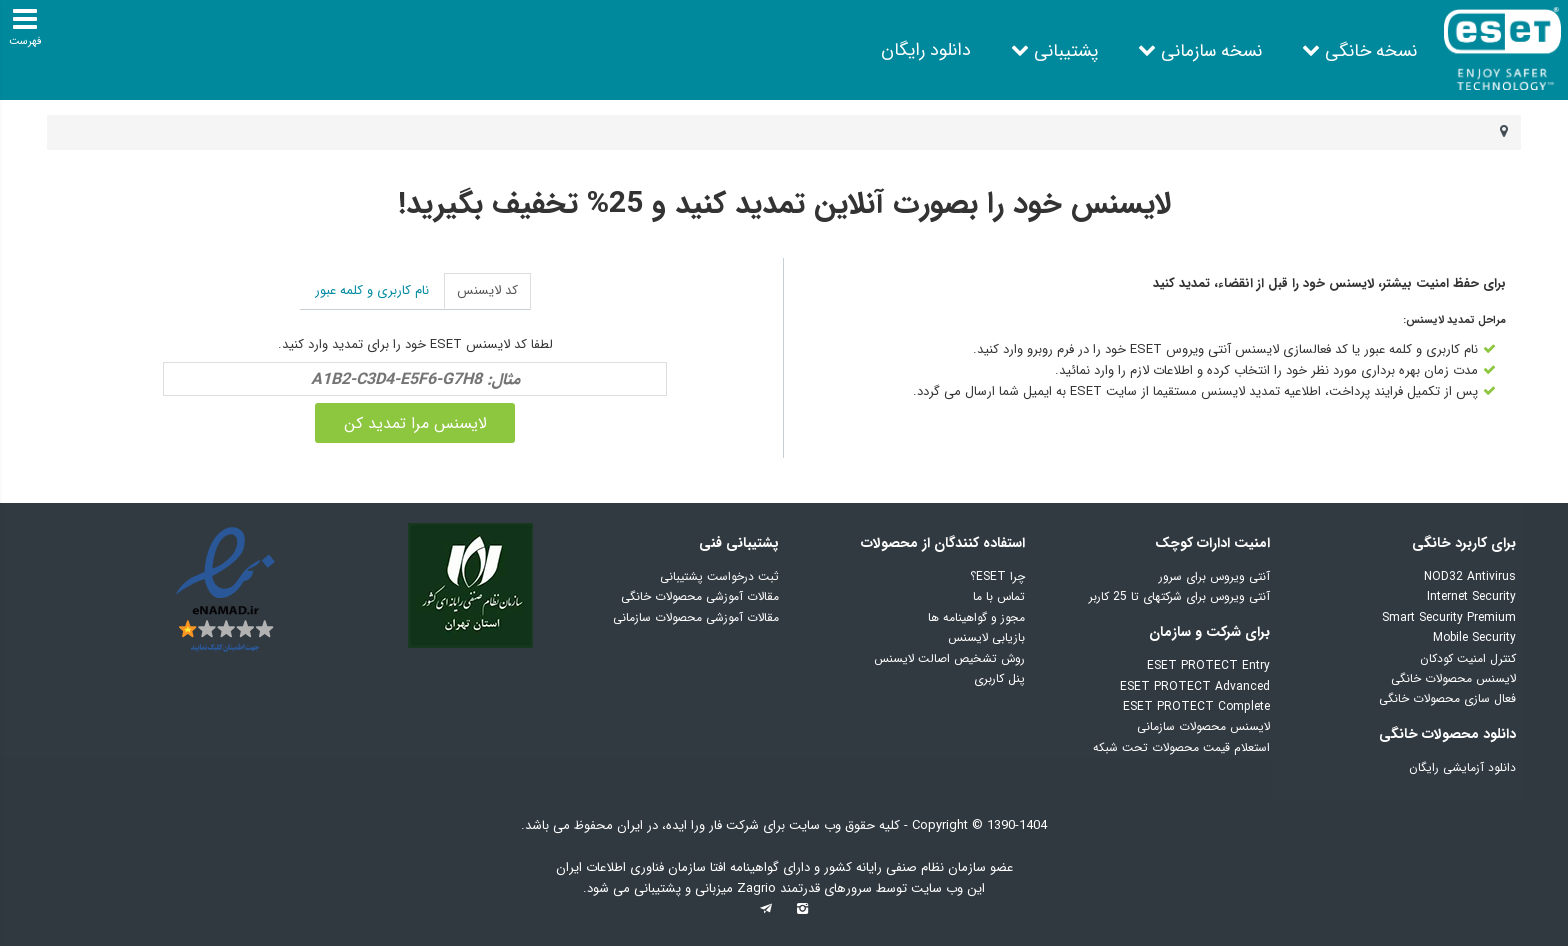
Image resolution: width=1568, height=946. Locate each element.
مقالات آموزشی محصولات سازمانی (696, 617)
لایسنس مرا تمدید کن (415, 423)
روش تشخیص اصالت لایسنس (949, 658)
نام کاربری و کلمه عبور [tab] (372, 290)
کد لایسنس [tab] (487, 290)
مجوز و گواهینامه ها (976, 617)
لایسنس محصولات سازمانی (1203, 726)
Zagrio (758, 888)
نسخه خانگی (1371, 51)
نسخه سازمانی (1211, 51)
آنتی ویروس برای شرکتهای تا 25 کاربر (1179, 596)
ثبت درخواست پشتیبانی (719, 576)
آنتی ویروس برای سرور (1214, 576)
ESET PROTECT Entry (1208, 665)
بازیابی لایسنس (986, 637)
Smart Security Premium (1449, 617)
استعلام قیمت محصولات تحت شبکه (1181, 747)
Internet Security (1471, 596)
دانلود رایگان (926, 50)
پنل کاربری (999, 678)
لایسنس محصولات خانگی (1453, 678)
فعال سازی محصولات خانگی (1447, 698)
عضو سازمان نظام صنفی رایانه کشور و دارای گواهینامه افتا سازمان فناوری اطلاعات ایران (784, 867)
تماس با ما (999, 596)
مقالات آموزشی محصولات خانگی (700, 596)
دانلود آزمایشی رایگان (1462, 767)
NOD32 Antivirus (1470, 576)
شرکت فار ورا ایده (712, 825)
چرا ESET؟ (997, 576)
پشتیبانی (1066, 51)
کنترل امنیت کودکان (1468, 658)
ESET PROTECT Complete (1196, 706)
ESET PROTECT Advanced (1195, 686)
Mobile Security (1474, 637)
